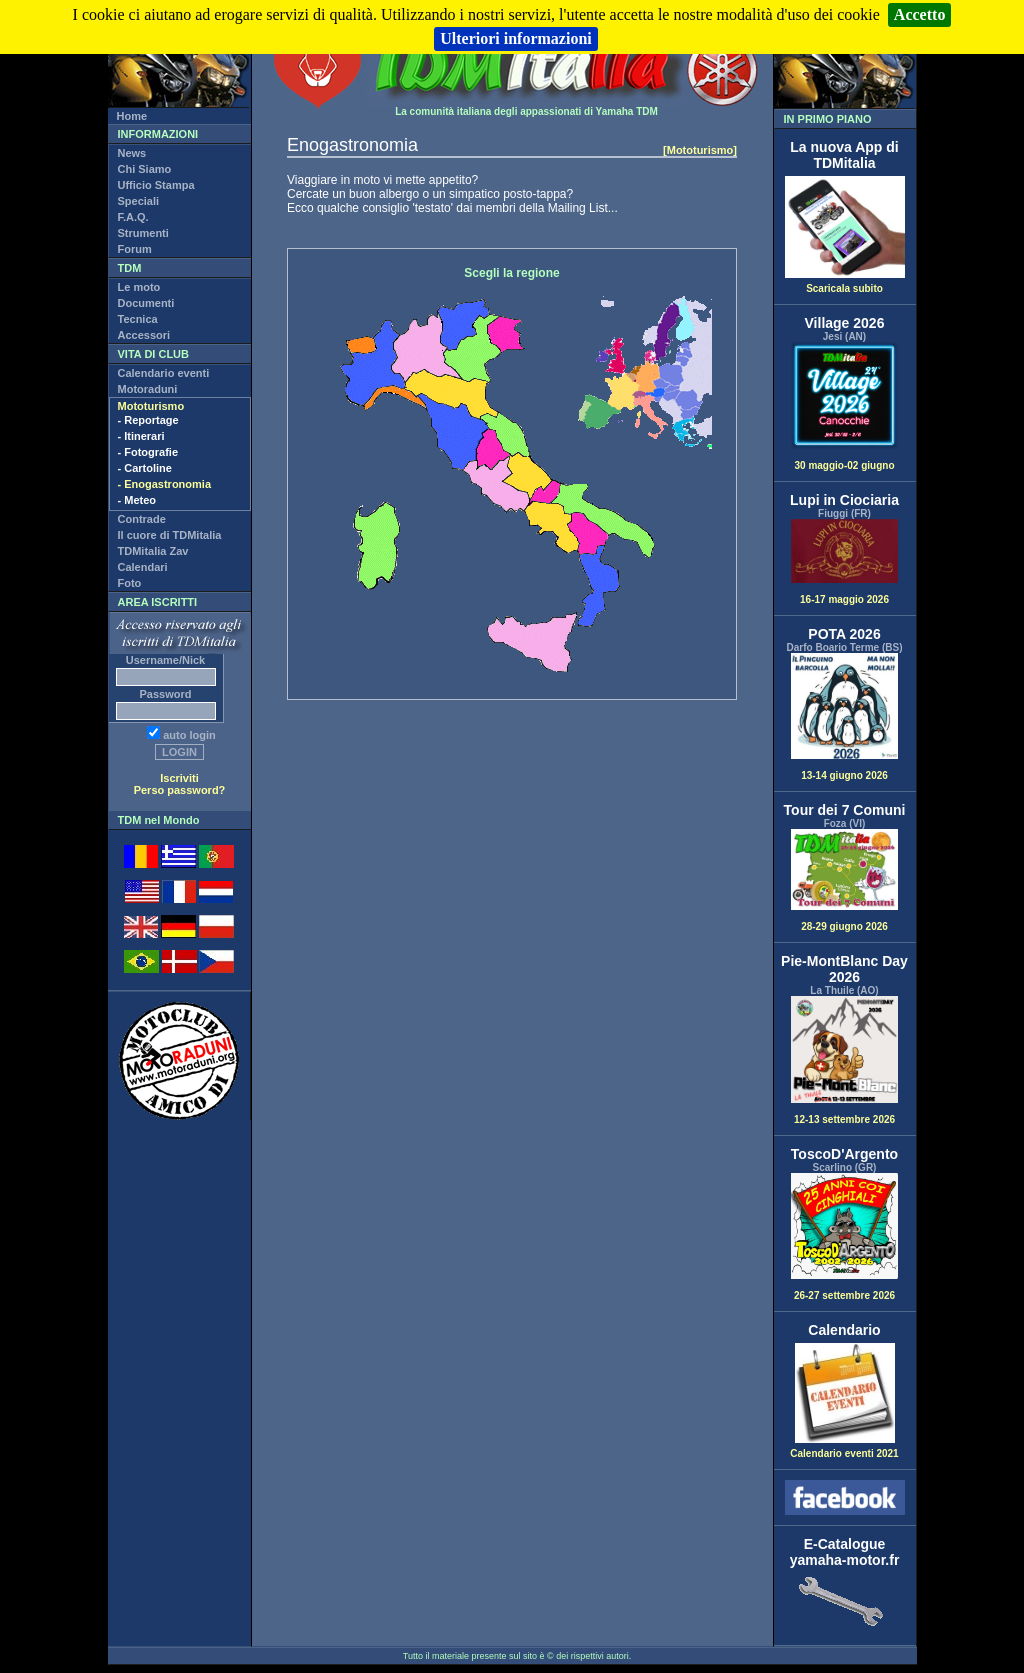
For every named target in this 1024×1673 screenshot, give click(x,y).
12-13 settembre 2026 (845, 1060)
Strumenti (143, 233)
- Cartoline (145, 468)
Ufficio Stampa (156, 185)
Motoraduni (148, 389)
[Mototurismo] (700, 150)
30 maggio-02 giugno (845, 406)
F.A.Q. (133, 217)
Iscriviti (179, 778)
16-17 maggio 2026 (845, 562)
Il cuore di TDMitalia (170, 535)
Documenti (146, 303)
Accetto (920, 14)
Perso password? (180, 790)
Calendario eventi (164, 373)
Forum (135, 249)
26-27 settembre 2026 (845, 1237)
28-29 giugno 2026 (845, 880)
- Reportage (148, 420)
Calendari (143, 567)
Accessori (144, 335)
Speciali (139, 201)
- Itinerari (141, 436)
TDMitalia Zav (153, 551)
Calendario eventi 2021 (844, 1449)
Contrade (142, 519)
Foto (130, 583)
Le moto (139, 287)
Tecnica (138, 319)
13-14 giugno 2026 (845, 717)
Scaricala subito (845, 284)
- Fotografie (148, 452)
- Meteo (137, 500)
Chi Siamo (145, 169)
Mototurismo (151, 406)
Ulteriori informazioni (516, 38)
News (132, 153)
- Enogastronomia (165, 484)
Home (132, 116)
